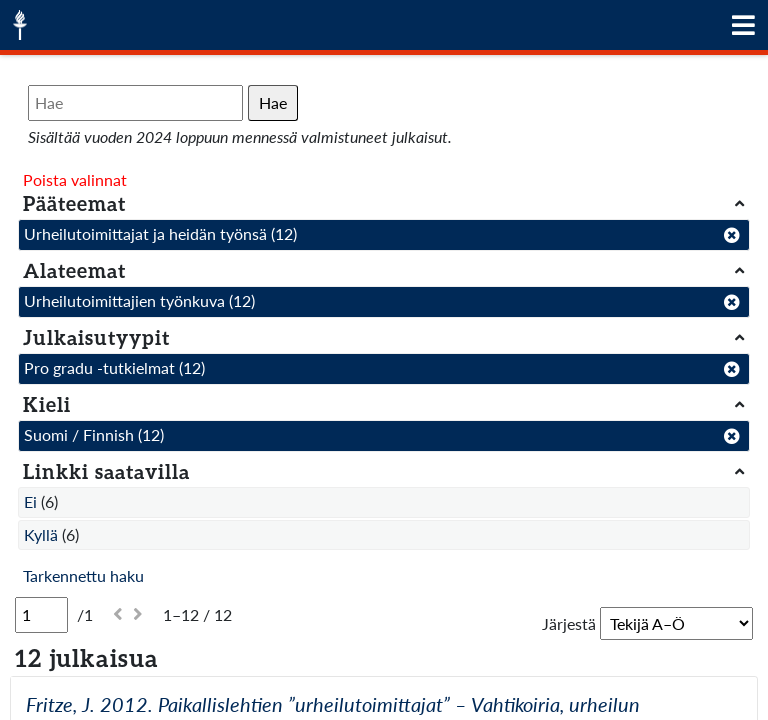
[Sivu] (41, 615)
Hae (273, 102)
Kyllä (41, 534)
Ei (30, 501)
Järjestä (569, 623)
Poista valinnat (75, 179)
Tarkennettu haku (83, 575)
